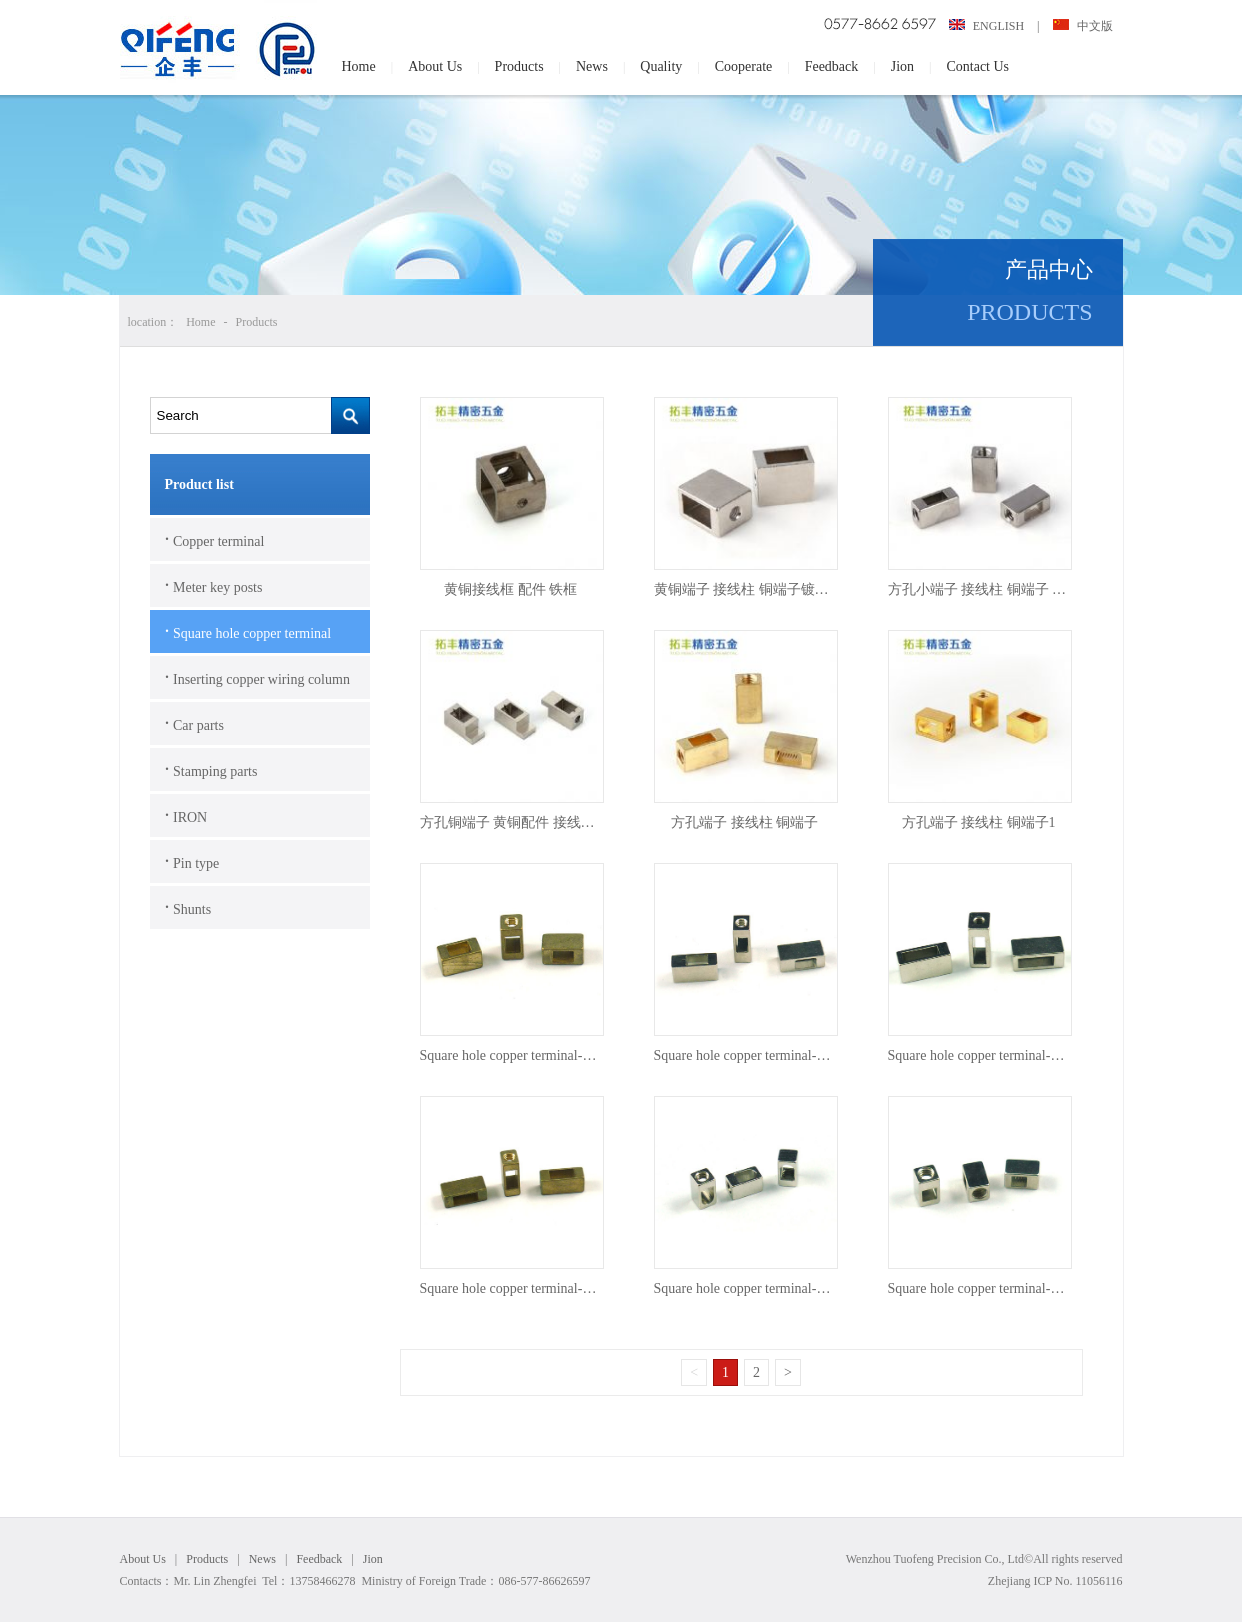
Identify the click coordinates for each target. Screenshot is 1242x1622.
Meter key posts (214, 585)
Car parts (194, 723)
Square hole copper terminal (248, 631)
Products (519, 66)
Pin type (192, 861)
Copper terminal (215, 539)
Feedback (832, 66)
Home (359, 66)
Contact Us (977, 66)
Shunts (188, 907)
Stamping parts (211, 769)
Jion (902, 66)
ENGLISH (988, 26)
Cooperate (744, 66)
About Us (435, 66)
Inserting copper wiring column (257, 677)
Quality (661, 66)
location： (153, 322)
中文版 (1083, 26)
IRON (186, 815)
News (592, 66)
